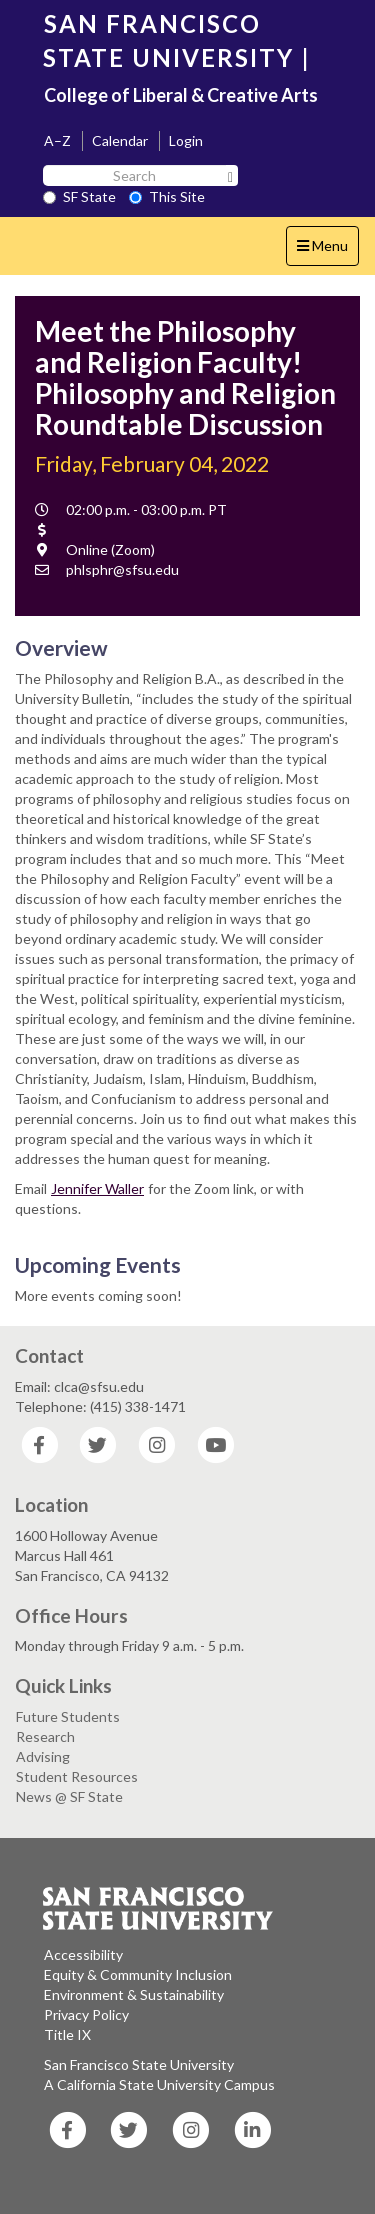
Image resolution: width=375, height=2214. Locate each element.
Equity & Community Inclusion (138, 1974)
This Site (167, 196)
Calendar (120, 140)
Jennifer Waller (97, 1188)
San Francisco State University (139, 2064)
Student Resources (77, 1776)
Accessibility (83, 1954)
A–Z (57, 140)
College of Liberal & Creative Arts (181, 95)
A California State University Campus (159, 2084)
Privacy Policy (86, 2014)
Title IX (67, 2034)
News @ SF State (69, 1796)
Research (45, 1736)
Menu (327, 250)
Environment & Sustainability (134, 1994)
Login (186, 140)
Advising (43, 1756)
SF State (79, 196)
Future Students (68, 1716)
